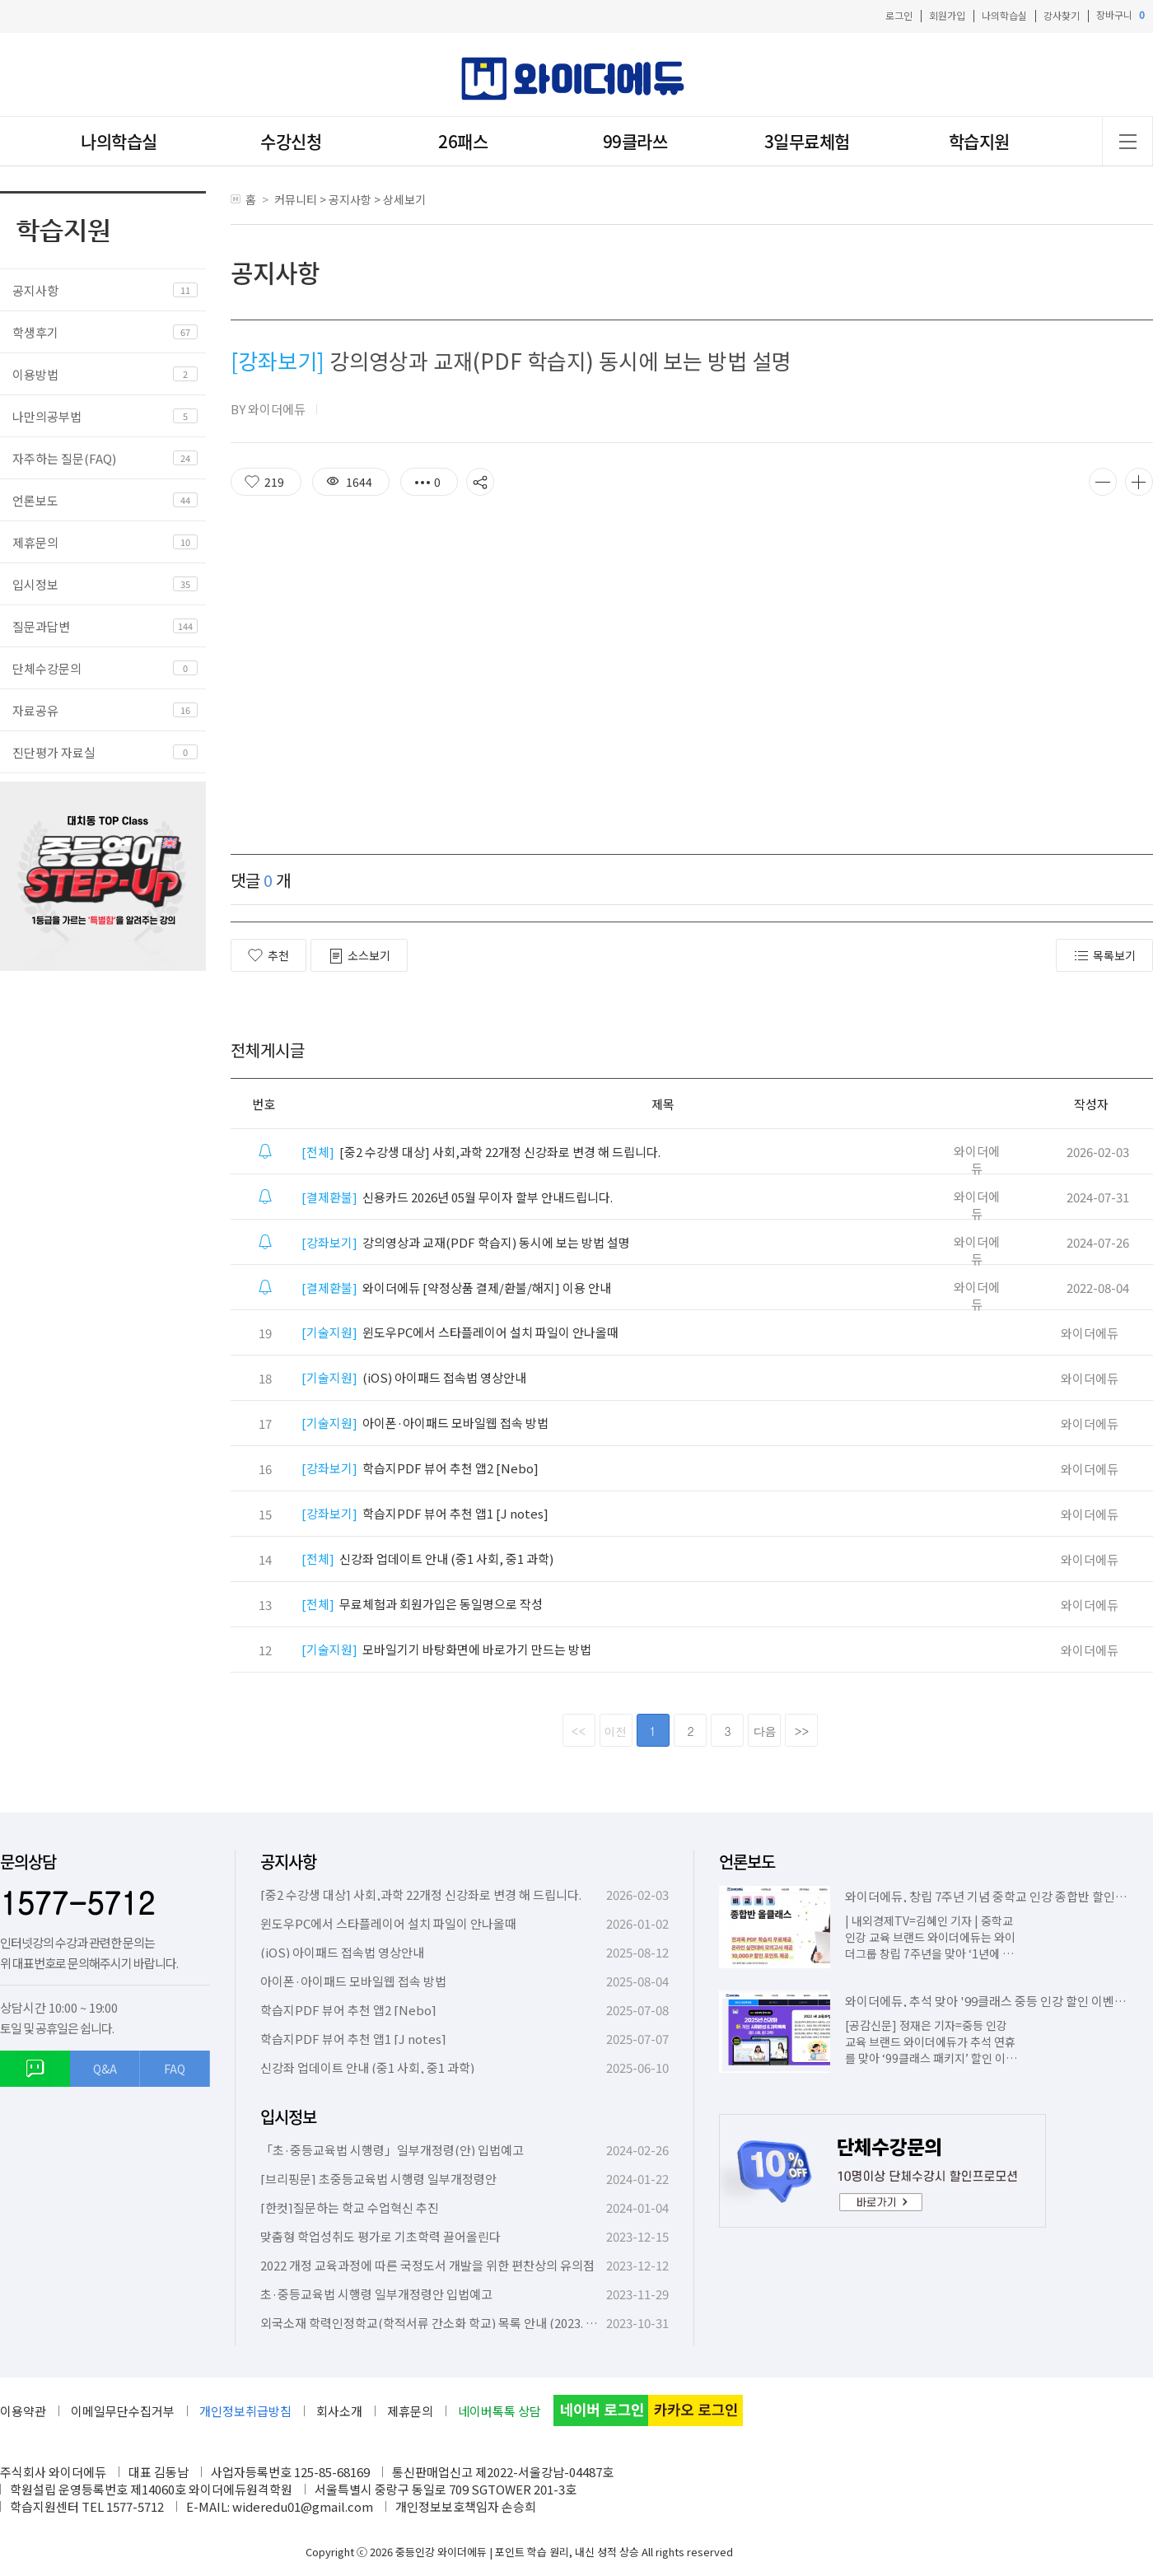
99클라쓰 (635, 141)
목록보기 (1104, 955)
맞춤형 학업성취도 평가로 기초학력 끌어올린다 (380, 2236)
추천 (268, 955)
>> (802, 1731)
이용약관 (23, 2411)
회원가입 (947, 15)
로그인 (899, 15)
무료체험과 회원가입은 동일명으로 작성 (422, 1603)
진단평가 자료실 (54, 752)
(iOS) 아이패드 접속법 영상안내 (413, 1377)
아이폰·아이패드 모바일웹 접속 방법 (424, 1422)
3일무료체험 (807, 141)
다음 (765, 1731)
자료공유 (35, 710)
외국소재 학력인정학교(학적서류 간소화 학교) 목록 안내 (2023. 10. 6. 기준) (451, 2322)
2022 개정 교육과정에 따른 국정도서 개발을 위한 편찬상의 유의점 (427, 2265)
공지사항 (35, 290)
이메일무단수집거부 (123, 2411)
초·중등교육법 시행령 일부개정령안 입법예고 (376, 2294)
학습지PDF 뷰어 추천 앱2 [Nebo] (420, 1468)
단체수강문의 (47, 668)
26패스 (463, 141)
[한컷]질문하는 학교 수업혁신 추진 (349, 2207)
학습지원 (979, 141)
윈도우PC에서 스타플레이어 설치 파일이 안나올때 (460, 1332)
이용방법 (35, 374)
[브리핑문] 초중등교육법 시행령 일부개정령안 (378, 2178)
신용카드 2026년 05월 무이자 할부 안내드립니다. (457, 1197)
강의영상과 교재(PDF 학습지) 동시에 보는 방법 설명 (465, 1242)
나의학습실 (1004, 15)
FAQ (174, 2068)
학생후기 (35, 332)
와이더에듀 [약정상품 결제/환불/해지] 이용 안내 (456, 1287)
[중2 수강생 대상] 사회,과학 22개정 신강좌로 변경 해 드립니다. (481, 1151)
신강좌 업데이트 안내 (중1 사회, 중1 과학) (427, 1558)
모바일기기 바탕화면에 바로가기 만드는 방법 (446, 1649)
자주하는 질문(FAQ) (64, 458)
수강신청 (290, 141)
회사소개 (339, 2411)
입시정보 (35, 584)
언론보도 (35, 500)
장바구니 (1120, 14)
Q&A (105, 2068)
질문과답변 (41, 626)
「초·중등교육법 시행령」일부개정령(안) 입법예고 (392, 2149)
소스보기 (359, 955)
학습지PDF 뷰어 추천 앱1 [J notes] (424, 1513)
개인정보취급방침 (245, 2411)
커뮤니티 (295, 199)
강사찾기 (1061, 15)
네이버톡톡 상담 (499, 2411)
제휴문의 (35, 542)
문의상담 (28, 1862)
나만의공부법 (47, 416)
